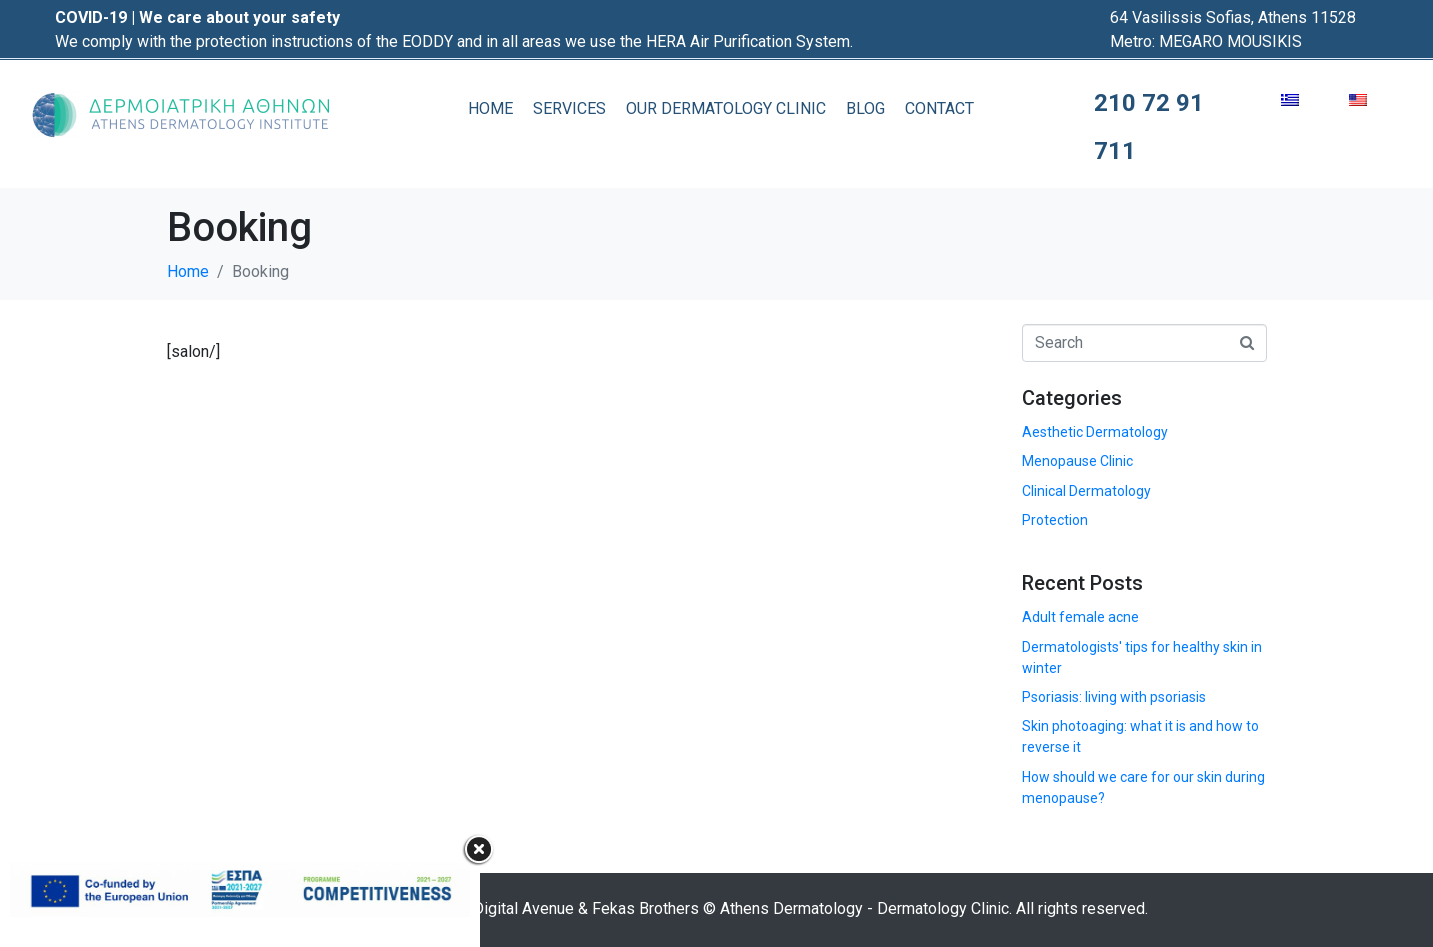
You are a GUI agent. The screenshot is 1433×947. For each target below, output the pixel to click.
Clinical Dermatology (1086, 491)
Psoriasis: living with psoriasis (1114, 697)
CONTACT (939, 108)
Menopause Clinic (1077, 461)
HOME (490, 108)
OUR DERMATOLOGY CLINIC (726, 108)
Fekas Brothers (645, 908)
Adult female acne (1080, 617)
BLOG (865, 108)
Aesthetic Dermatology (1095, 432)
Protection (1055, 520)
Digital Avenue (523, 908)
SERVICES (569, 108)
